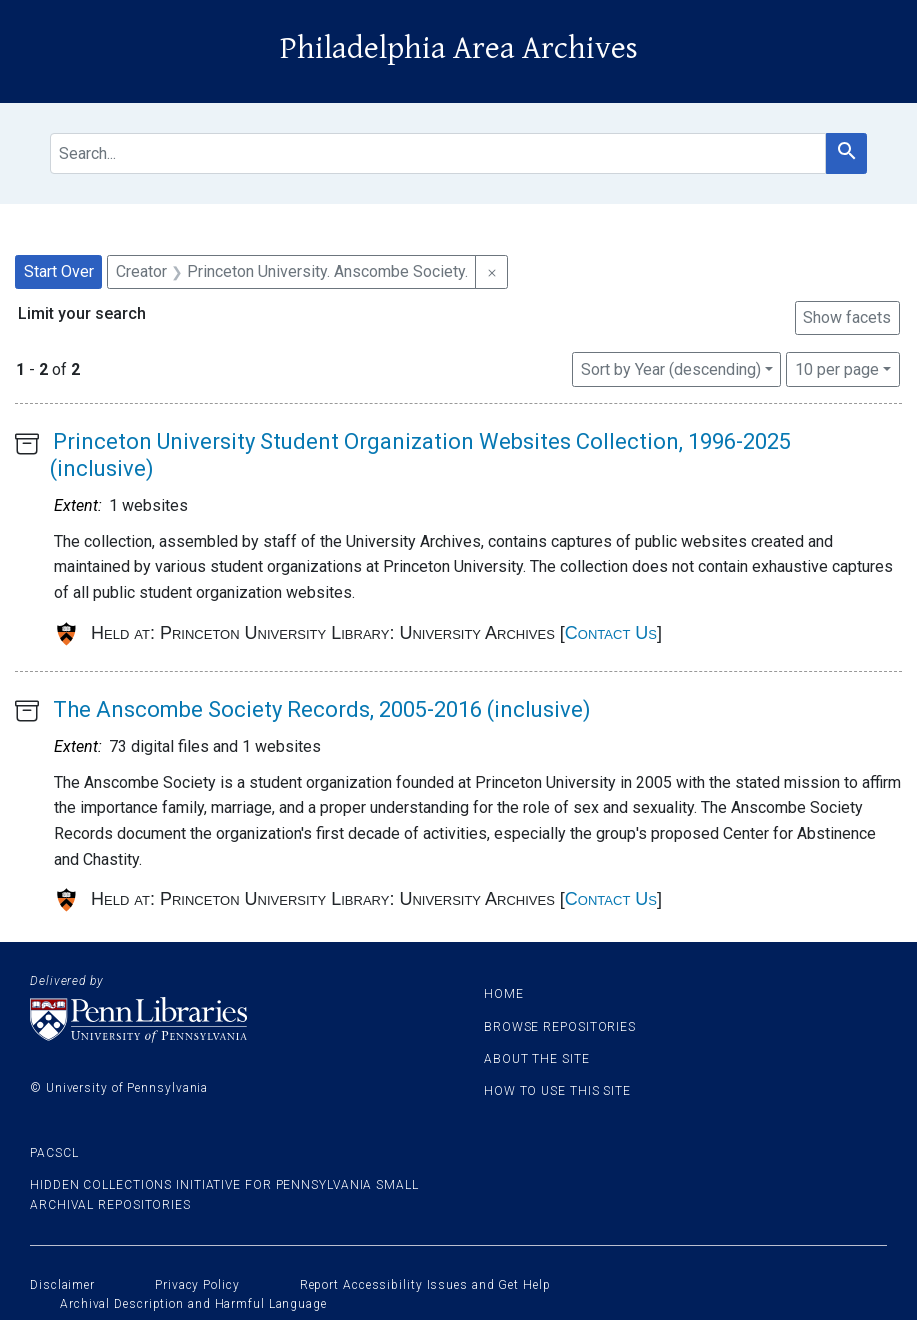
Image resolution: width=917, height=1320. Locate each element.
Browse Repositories (560, 1027)
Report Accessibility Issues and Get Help (425, 1285)
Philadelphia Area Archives (459, 48)
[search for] (438, 153)
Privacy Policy (197, 1285)
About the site (537, 1059)
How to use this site (557, 1091)
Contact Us (611, 633)
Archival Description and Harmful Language (193, 1304)
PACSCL (54, 1153)
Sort (671, 369)
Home (504, 994)
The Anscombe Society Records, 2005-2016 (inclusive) (322, 709)
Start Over (59, 271)
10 (837, 368)
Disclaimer (62, 1285)
